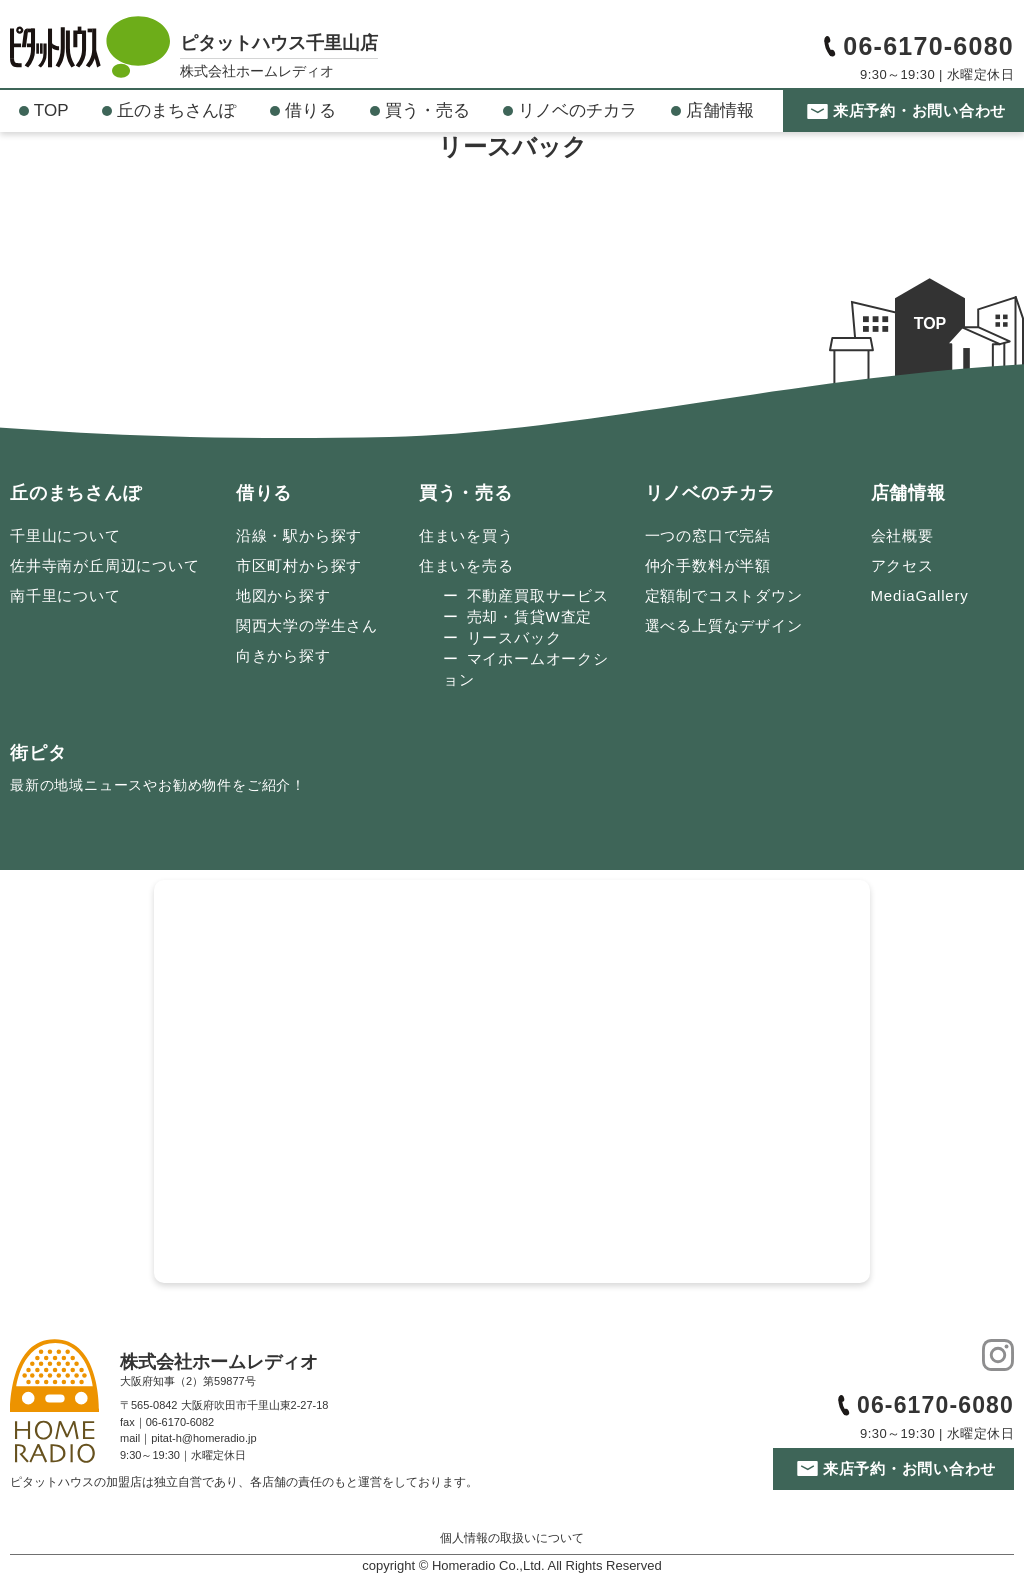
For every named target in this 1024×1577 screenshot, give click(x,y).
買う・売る (427, 110)
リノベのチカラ (577, 110)
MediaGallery (920, 595)
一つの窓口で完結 (708, 535)
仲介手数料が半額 (708, 565)
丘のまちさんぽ (176, 110)
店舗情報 (720, 110)
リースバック (514, 637)
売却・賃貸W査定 (530, 616)
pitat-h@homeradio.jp (203, 1438)
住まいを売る (466, 565)
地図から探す (283, 595)
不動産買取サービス (538, 595)
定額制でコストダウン (724, 595)
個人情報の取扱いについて (512, 1538)
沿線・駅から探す (299, 535)
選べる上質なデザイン (724, 625)
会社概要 (902, 535)
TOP (51, 110)
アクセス (902, 565)
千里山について (65, 535)
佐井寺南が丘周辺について (105, 565)
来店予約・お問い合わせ (919, 110)
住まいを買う (466, 535)
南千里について (65, 595)
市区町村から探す (299, 565)
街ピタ (158, 771)
